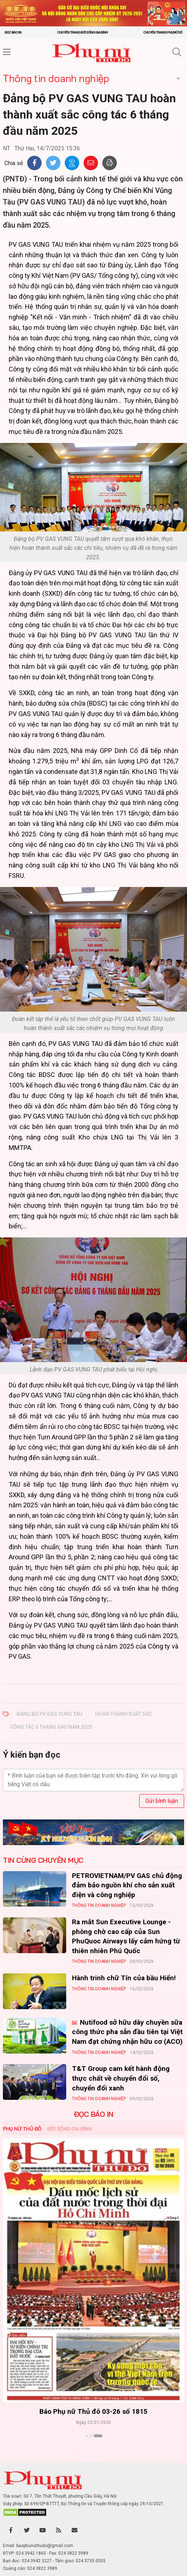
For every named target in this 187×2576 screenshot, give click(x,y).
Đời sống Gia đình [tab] (69, 2128)
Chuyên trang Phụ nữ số (162, 32)
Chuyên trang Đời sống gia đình (82, 32)
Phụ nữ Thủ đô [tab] (22, 2128)
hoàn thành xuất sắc (123, 1714)
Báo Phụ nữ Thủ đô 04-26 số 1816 (93, 2412)
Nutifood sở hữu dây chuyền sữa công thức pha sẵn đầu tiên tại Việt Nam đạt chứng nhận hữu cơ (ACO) (127, 2032)
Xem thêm (93, 2448)
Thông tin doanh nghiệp (56, 78)
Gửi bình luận (161, 1800)
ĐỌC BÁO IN (94, 2114)
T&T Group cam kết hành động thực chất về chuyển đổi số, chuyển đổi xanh (121, 2078)
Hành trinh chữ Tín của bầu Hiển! (124, 1978)
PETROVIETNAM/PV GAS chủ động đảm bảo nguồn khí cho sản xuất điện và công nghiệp (127, 1885)
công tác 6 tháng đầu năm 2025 (51, 1727)
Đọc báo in (13, 32)
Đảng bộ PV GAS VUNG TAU (49, 1714)
